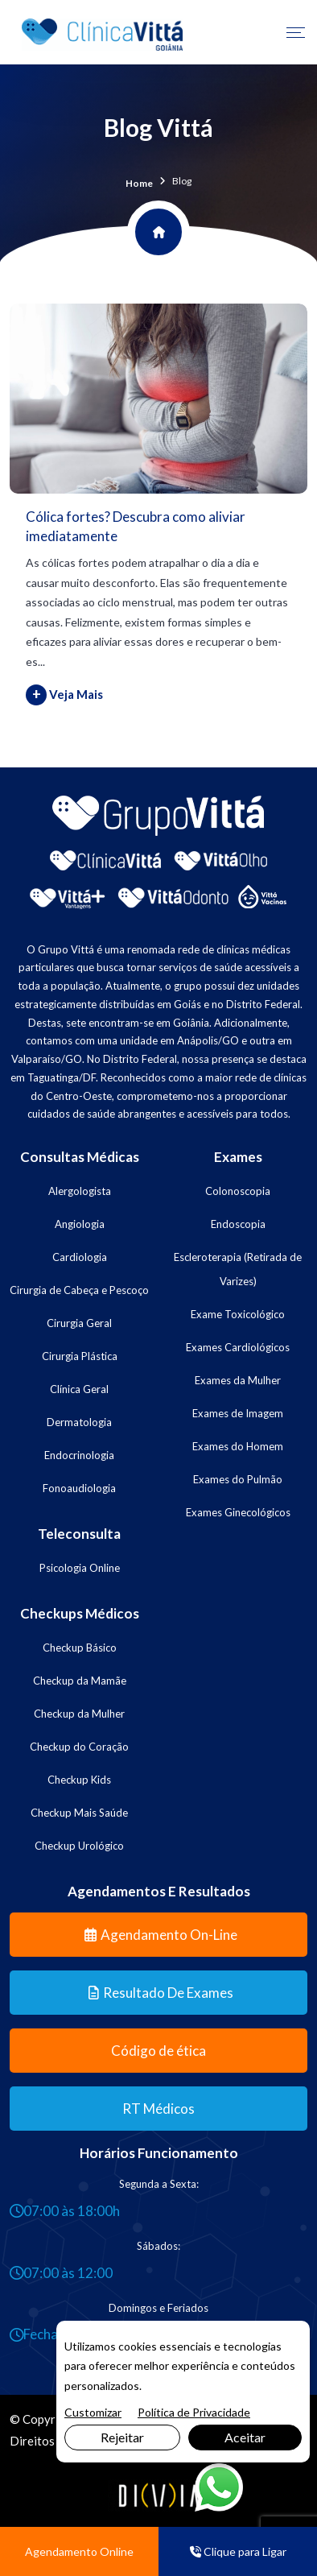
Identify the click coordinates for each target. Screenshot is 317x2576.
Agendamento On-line (160, 1934)
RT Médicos (158, 2108)
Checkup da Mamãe (79, 1680)
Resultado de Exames (161, 1992)
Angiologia (80, 1224)
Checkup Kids (79, 1779)
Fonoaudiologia (79, 1488)
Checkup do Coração (79, 1746)
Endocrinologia (79, 1455)
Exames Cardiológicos (238, 1347)
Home (139, 183)
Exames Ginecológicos (238, 1512)
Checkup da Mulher (79, 1713)
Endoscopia (238, 1224)
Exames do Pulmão (237, 1479)
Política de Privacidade (194, 2412)
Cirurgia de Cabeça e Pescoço (79, 1290)
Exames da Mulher (238, 1380)
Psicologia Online (79, 1567)
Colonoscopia (237, 1191)
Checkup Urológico (79, 1845)
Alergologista (79, 1191)
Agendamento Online (79, 2551)
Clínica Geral (79, 1389)
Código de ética (158, 2050)
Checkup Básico (80, 1647)
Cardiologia (79, 1257)
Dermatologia (79, 1422)
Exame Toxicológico (238, 1314)
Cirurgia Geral (79, 1323)
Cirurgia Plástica (79, 1356)
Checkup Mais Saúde (79, 1812)
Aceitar (245, 2437)
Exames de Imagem (237, 1413)
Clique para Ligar (238, 2551)
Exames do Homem (237, 1446)
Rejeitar (122, 2437)
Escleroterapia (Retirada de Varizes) (238, 1269)
